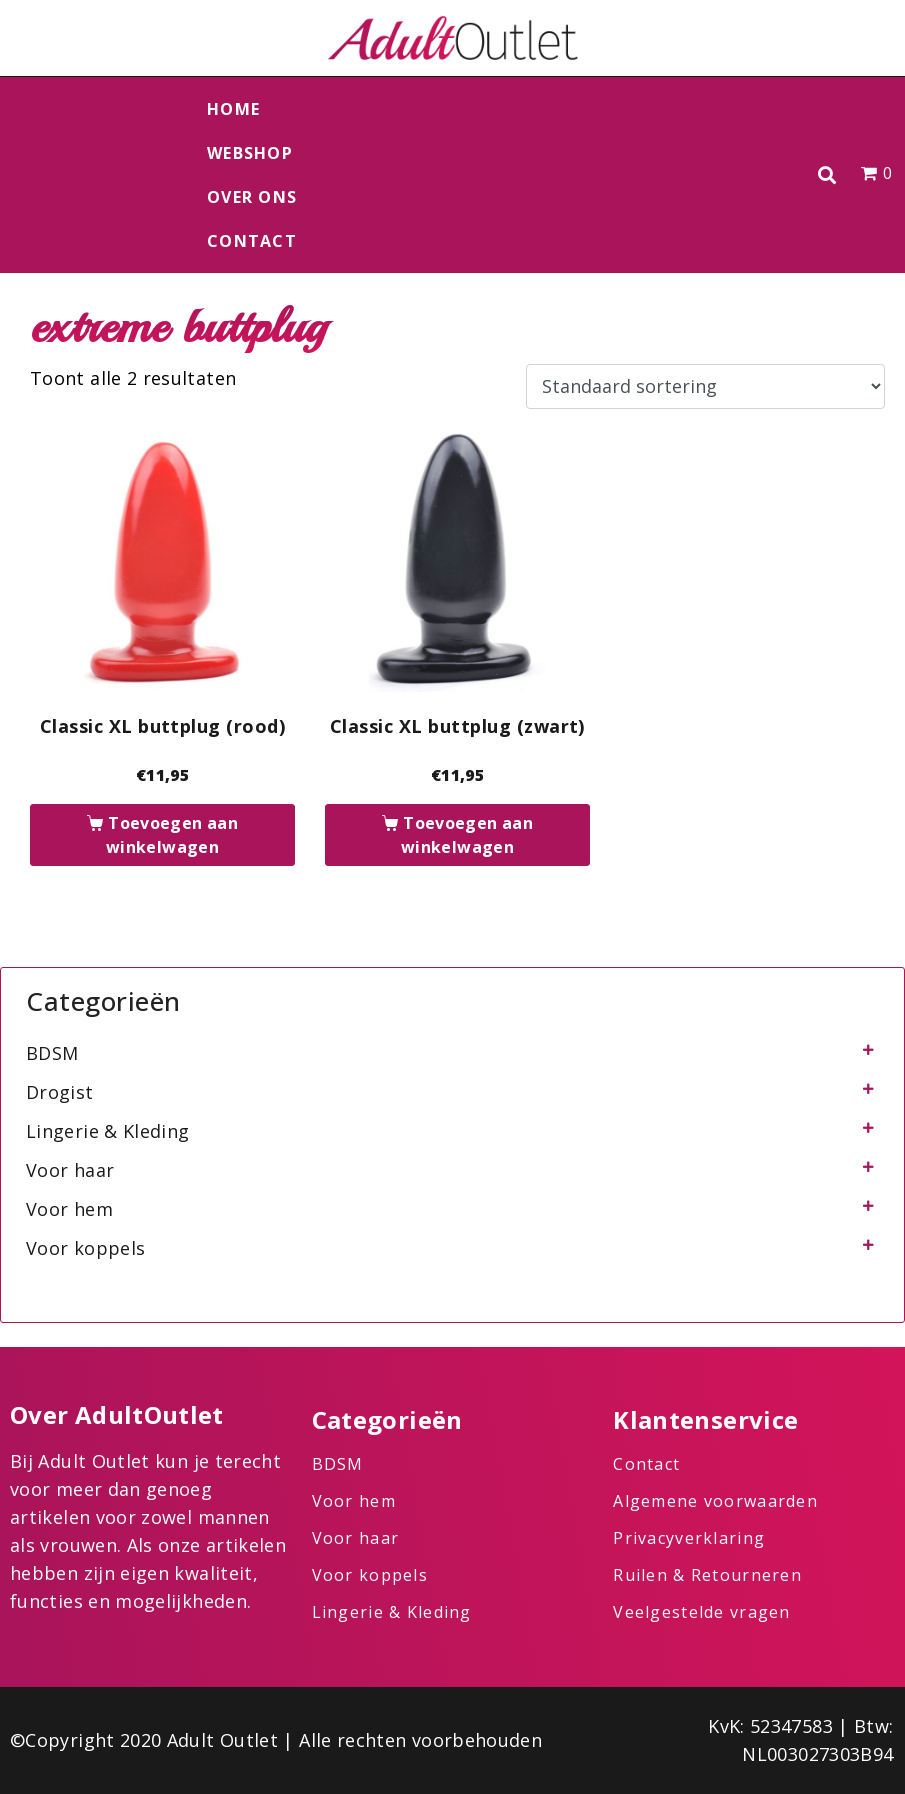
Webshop (250, 153)
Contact (252, 241)
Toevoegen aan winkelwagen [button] (172, 835)
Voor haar (70, 1170)
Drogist (60, 1092)
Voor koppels (85, 1248)
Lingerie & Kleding (107, 1131)
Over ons (252, 197)
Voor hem (69, 1209)
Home (233, 109)
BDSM (52, 1053)
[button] (826, 175)
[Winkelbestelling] (705, 387)
